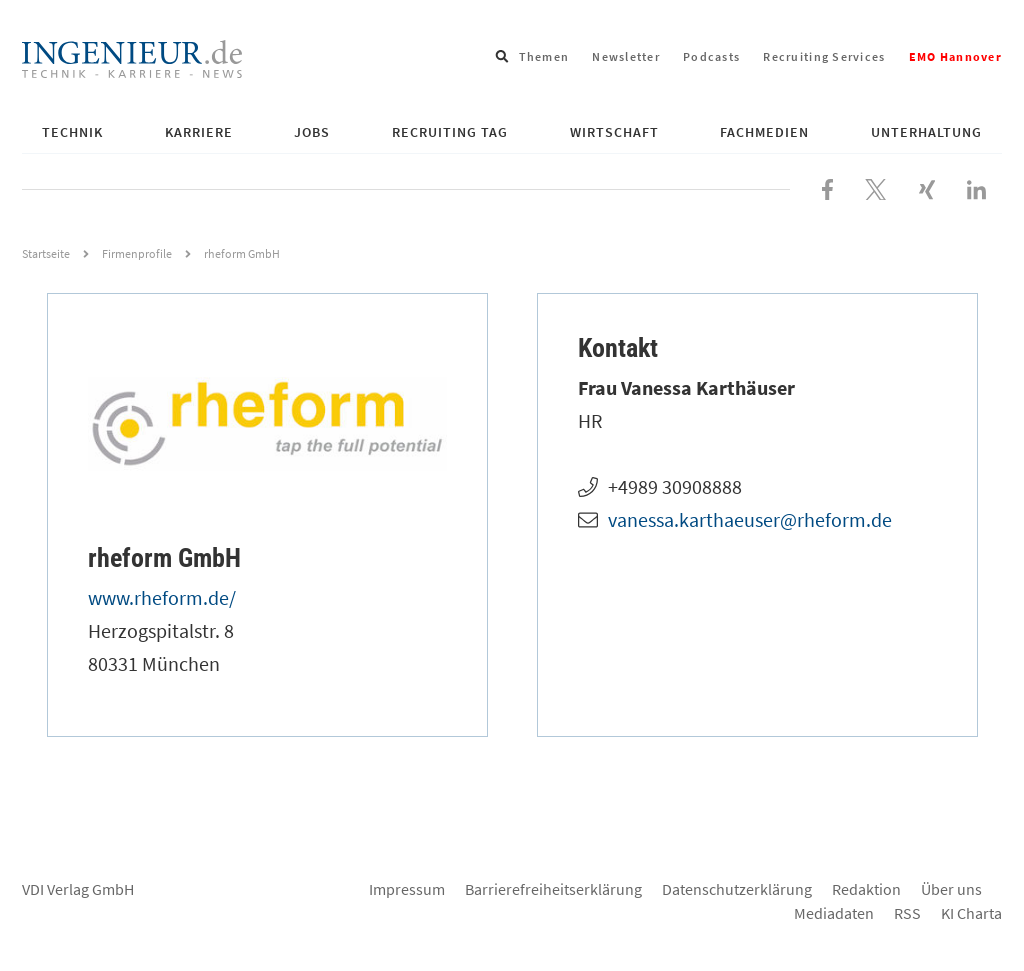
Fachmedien (764, 132)
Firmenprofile (137, 253)
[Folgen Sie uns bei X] (876, 187)
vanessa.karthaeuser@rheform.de (750, 519)
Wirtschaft (614, 132)
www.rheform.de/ (162, 597)
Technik (72, 132)
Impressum (407, 889)
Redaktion (866, 889)
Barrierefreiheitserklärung (553, 889)
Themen (544, 56)
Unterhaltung (926, 132)
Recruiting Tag (450, 132)
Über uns (951, 889)
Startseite (46, 253)
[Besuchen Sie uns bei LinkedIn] (976, 187)
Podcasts (711, 56)
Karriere (199, 132)
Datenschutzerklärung (737, 889)
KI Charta (971, 913)
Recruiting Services (824, 56)
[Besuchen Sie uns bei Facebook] (827, 187)
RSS (907, 913)
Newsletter (626, 56)
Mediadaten (834, 913)
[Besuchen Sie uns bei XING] (927, 187)
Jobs (312, 132)
